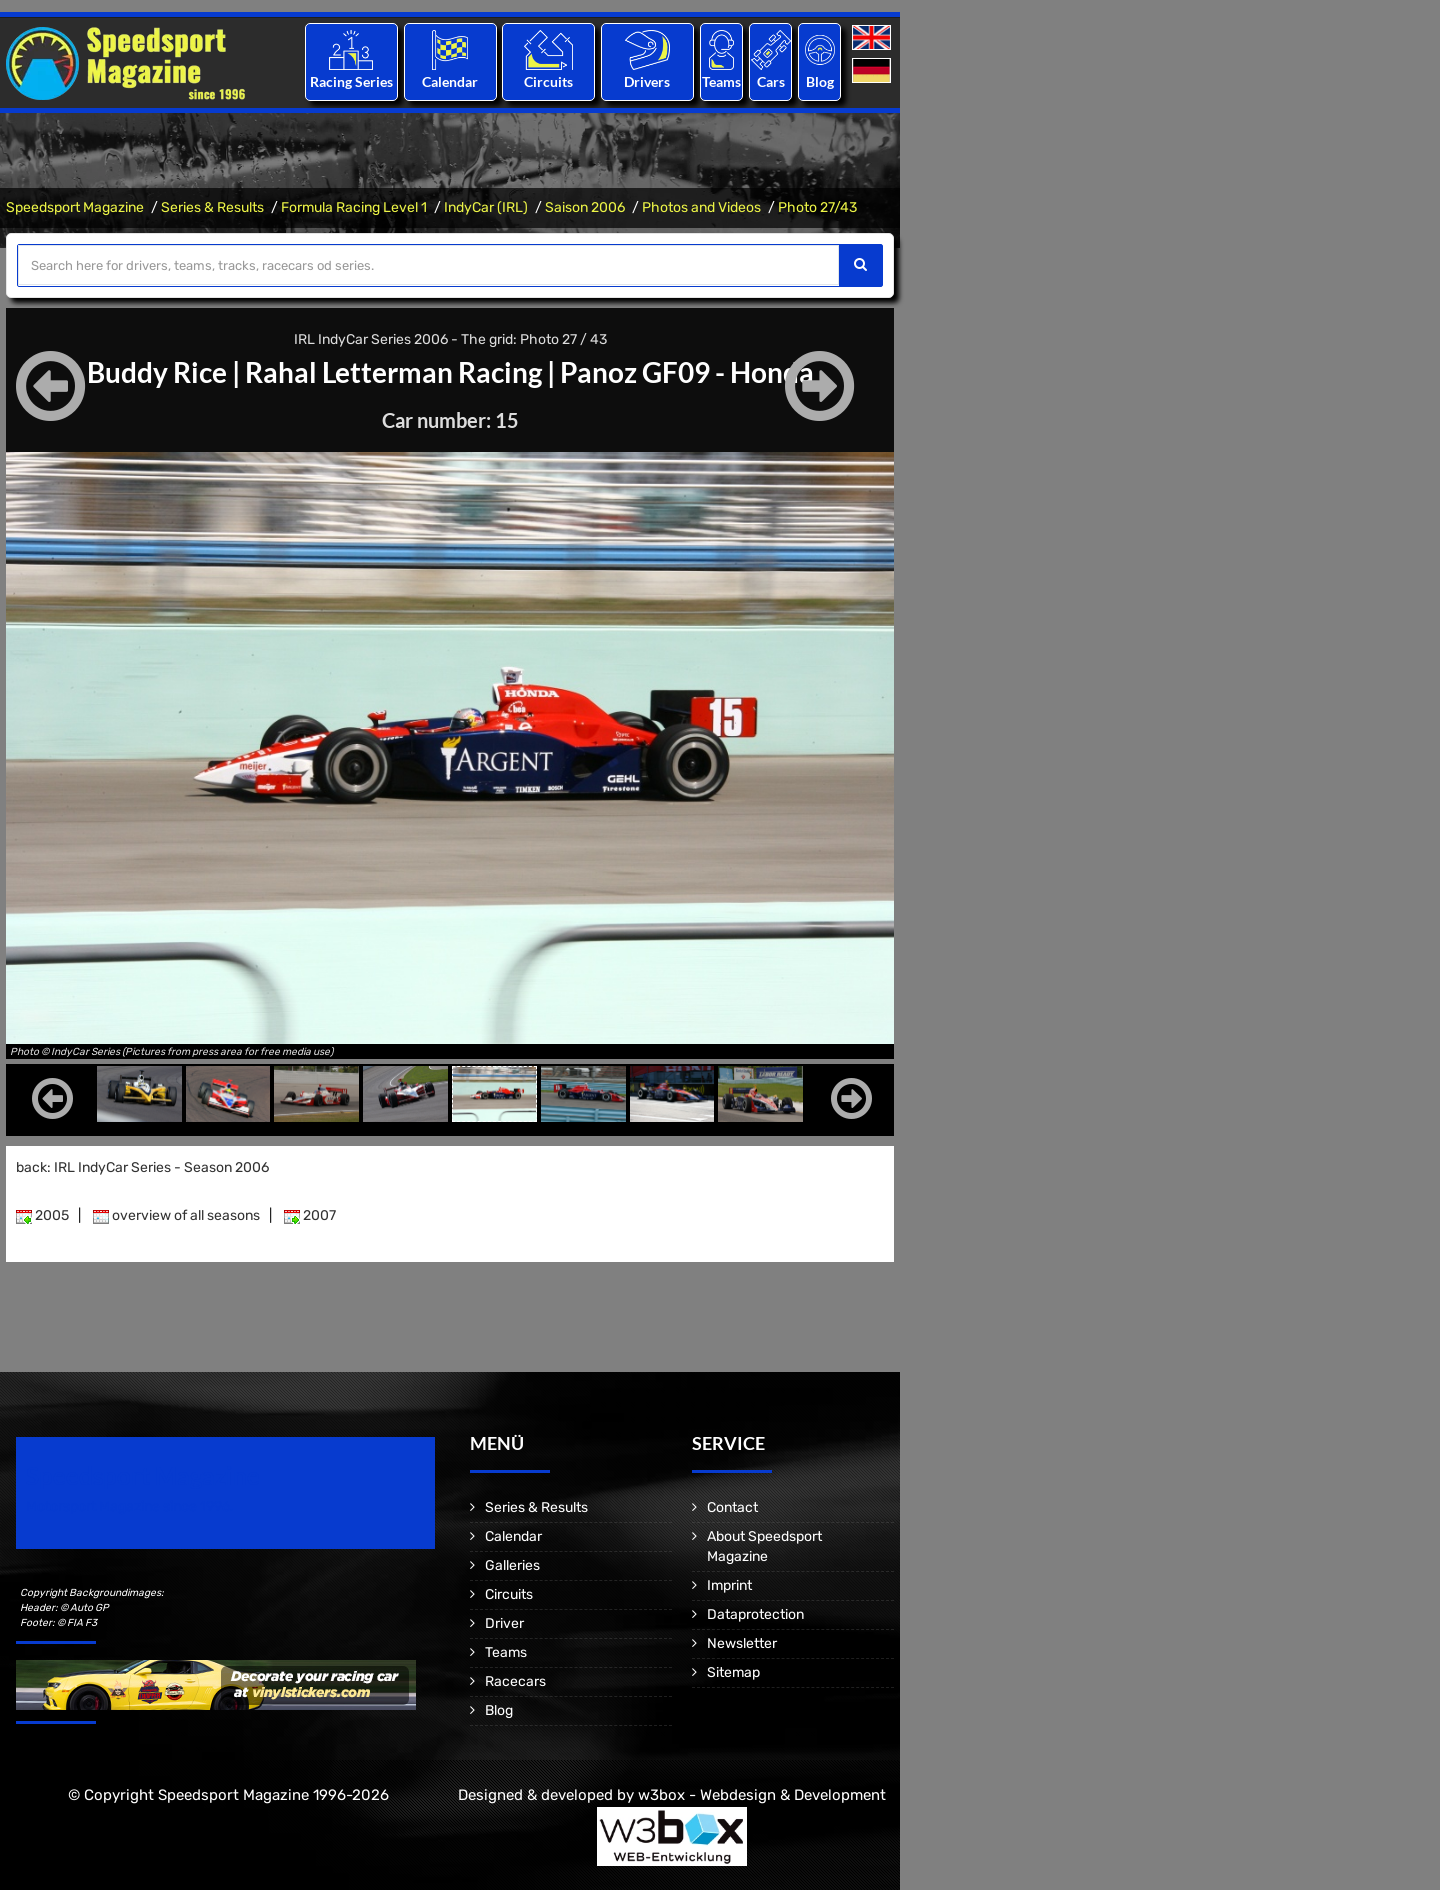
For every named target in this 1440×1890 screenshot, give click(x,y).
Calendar (450, 81)
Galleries (512, 1565)
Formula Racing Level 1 (354, 207)
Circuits (548, 81)
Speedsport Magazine (75, 207)
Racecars (515, 1681)
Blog (820, 81)
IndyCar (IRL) (486, 207)
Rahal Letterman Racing (393, 372)
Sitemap (733, 1672)
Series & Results (212, 207)
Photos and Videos (701, 207)
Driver (504, 1623)
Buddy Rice (157, 372)
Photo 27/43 (817, 207)
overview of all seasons (176, 1215)
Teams (721, 81)
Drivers (647, 81)
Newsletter (742, 1643)
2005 (42, 1215)
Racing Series (351, 81)
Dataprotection (755, 1614)
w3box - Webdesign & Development (762, 1795)
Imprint (729, 1585)
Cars (771, 81)
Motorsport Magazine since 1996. (130, 1506)
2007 (310, 1215)
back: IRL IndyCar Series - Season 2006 (142, 1167)
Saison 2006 (585, 207)
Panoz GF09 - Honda (687, 372)
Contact (732, 1507)
